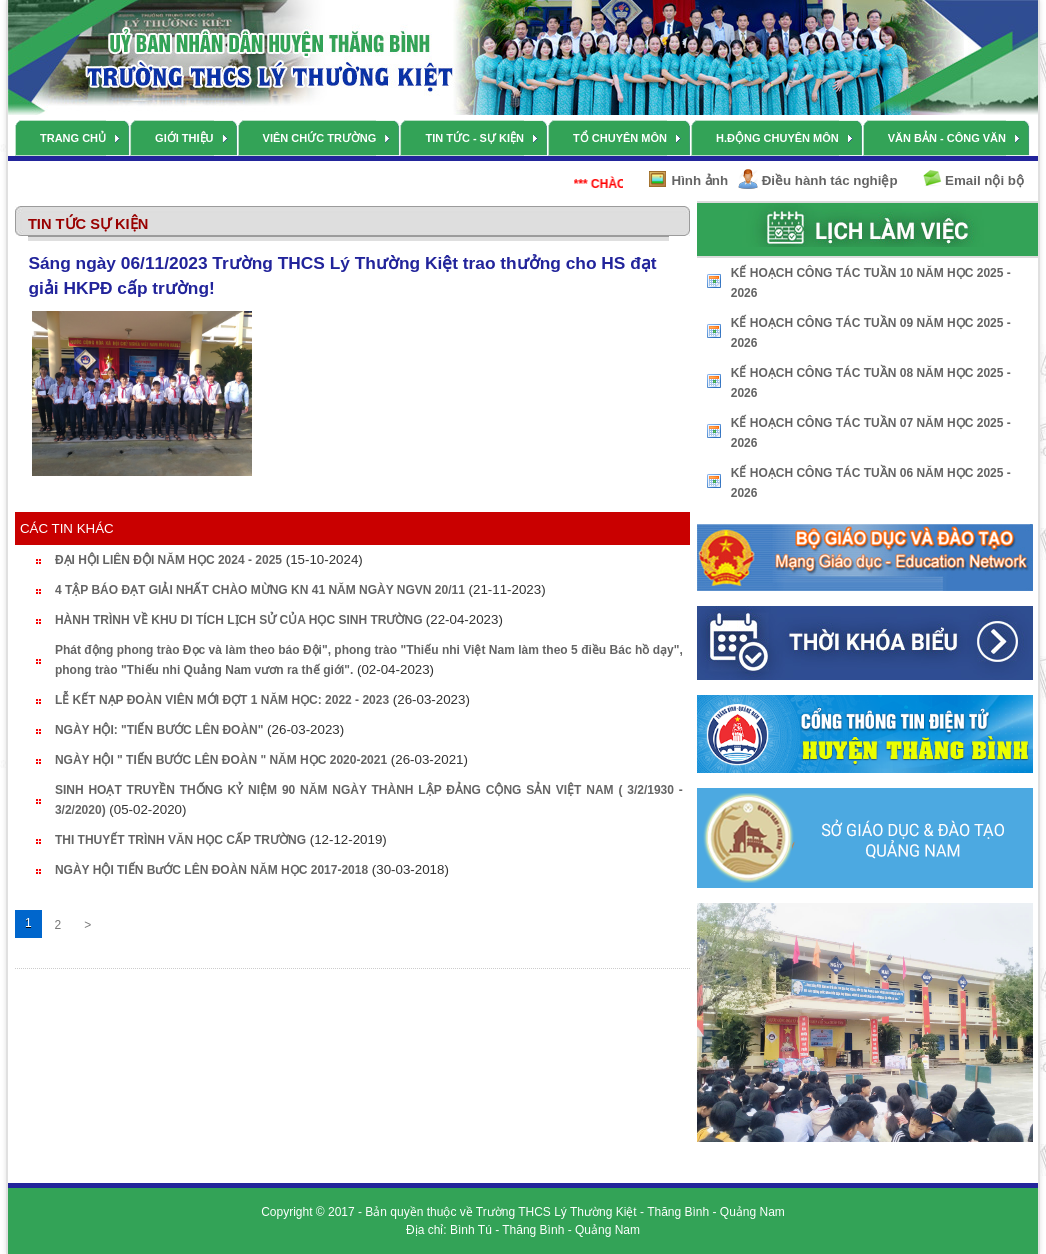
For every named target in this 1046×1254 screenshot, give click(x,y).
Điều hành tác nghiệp (830, 180)
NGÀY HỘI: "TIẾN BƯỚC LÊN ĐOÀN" (159, 730)
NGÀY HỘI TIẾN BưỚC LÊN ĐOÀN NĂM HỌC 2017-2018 (211, 870)
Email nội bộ (984, 180)
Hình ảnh (700, 180)
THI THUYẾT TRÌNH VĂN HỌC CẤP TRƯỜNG (180, 840)
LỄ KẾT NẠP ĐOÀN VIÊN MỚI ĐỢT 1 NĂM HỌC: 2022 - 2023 (222, 700)
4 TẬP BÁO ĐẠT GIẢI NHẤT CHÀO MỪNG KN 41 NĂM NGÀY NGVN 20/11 (260, 590)
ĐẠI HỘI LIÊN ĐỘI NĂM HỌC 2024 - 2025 (168, 560)
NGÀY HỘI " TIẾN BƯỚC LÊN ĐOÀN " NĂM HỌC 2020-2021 (221, 760)
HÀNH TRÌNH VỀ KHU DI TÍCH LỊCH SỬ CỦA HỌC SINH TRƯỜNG (240, 620)
